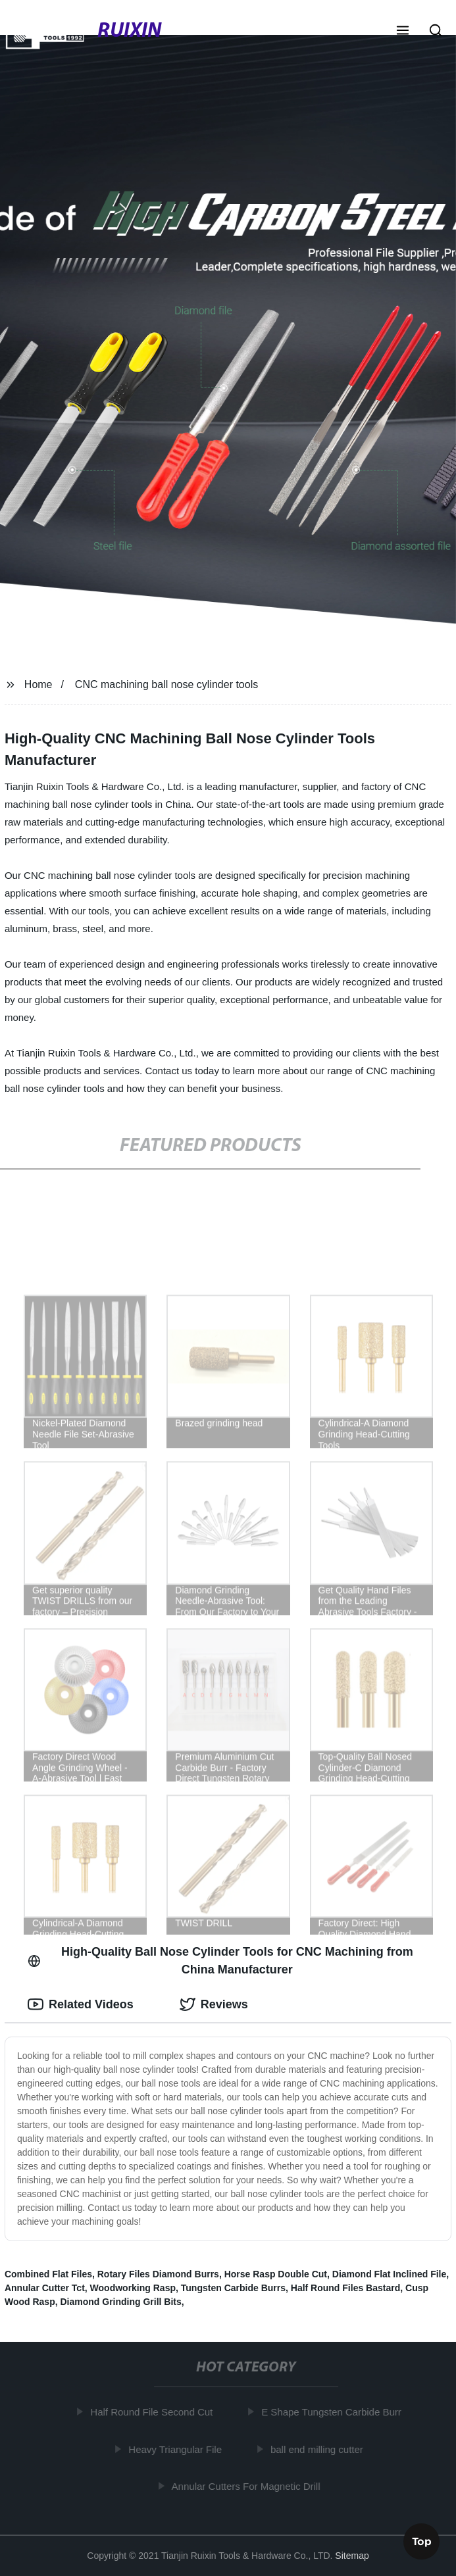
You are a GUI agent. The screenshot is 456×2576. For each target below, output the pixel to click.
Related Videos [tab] (81, 2004)
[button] (403, 31)
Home (38, 684)
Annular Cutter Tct (45, 2288)
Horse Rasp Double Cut (275, 2274)
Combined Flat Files (48, 2274)
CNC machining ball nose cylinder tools (166, 684)
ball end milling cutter (319, 2448)
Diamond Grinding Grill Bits (120, 2301)
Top (422, 2540)
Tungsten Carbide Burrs (233, 2288)
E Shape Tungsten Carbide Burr (334, 2411)
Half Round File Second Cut (154, 2411)
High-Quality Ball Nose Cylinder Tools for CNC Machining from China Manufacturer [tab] (220, 1960)
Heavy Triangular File (177, 2448)
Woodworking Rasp (133, 2288)
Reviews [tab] (214, 2004)
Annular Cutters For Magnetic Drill (248, 2486)
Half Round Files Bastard (345, 2288)
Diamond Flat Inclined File (389, 2274)
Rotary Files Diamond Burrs (158, 2274)
